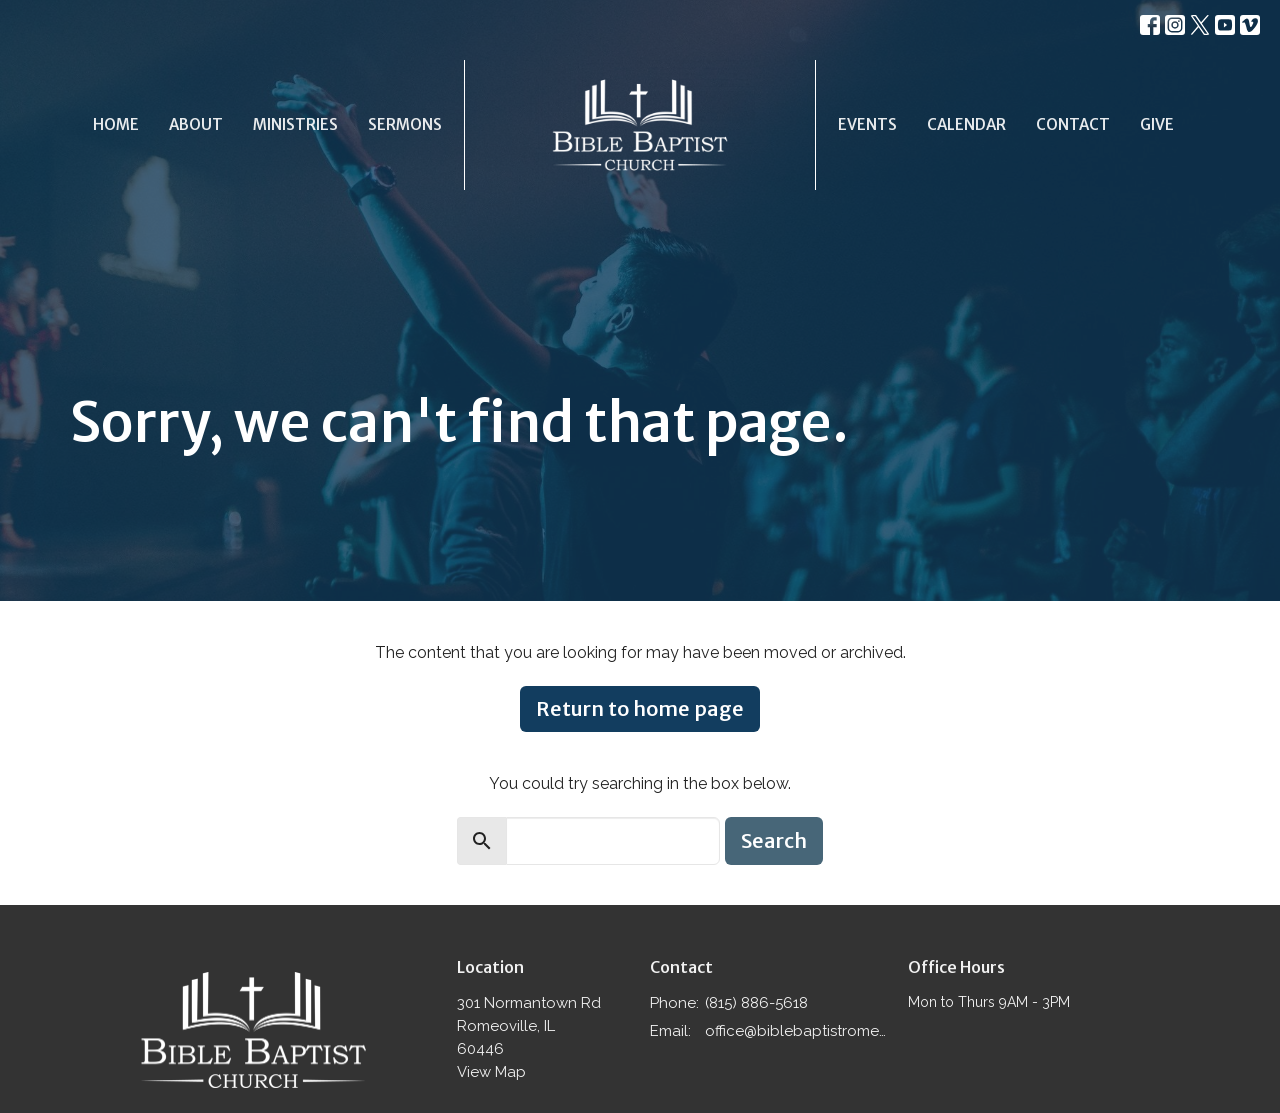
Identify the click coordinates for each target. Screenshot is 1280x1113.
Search (774, 840)
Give (1157, 124)
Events (867, 124)
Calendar (966, 124)
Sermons (405, 124)
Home (116, 124)
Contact (1073, 124)
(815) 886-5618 (756, 1003)
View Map (491, 1072)
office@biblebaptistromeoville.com (796, 1031)
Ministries (295, 124)
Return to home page (640, 708)
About (196, 124)
